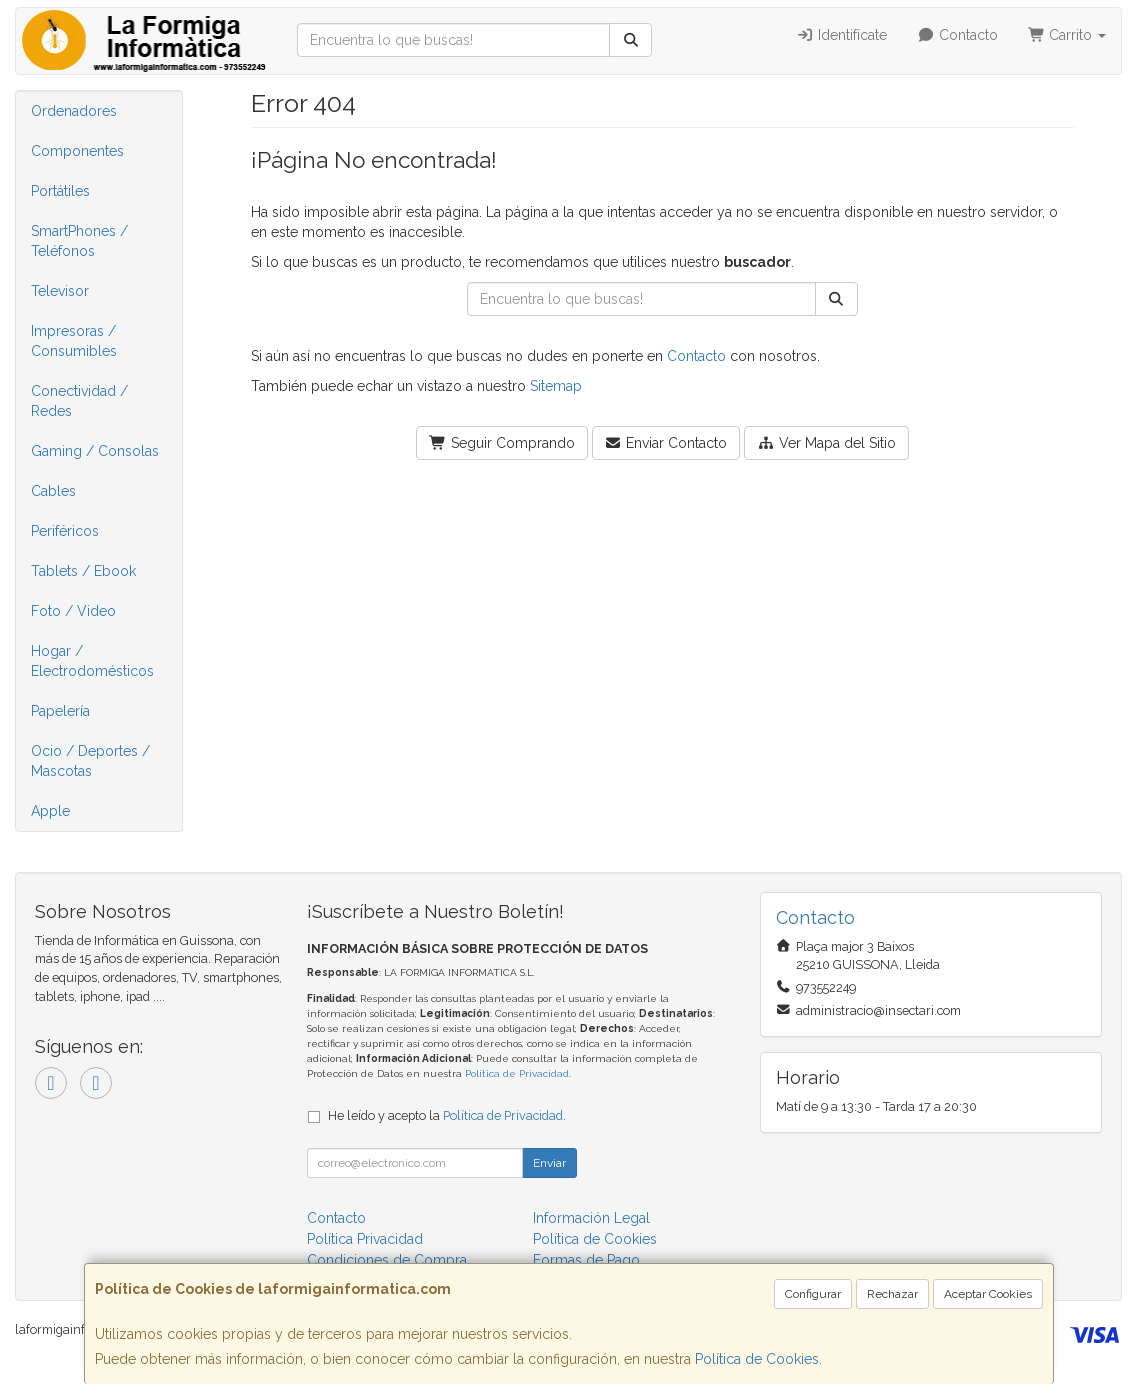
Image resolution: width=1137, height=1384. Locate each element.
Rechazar (892, 1294)
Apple (50, 811)
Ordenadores (74, 111)
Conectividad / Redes (79, 401)
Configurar (813, 1294)
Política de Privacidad (517, 1073)
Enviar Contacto (666, 443)
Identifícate (842, 35)
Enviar (549, 1163)
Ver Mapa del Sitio (826, 443)
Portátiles (60, 191)
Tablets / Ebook (83, 571)
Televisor (60, 291)
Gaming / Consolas (95, 451)
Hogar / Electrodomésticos (92, 661)
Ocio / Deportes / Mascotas (90, 761)
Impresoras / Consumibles (74, 341)
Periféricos (65, 531)
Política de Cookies (757, 1359)
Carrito (1067, 35)
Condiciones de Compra (387, 1260)
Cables (53, 491)
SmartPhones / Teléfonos (79, 241)
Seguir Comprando (502, 443)
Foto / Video (73, 611)
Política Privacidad (365, 1239)
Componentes (77, 151)
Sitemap (556, 386)
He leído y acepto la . (447, 1115)
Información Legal (591, 1218)
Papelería (60, 711)
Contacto (957, 35)
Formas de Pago (586, 1260)
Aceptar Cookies (988, 1294)
